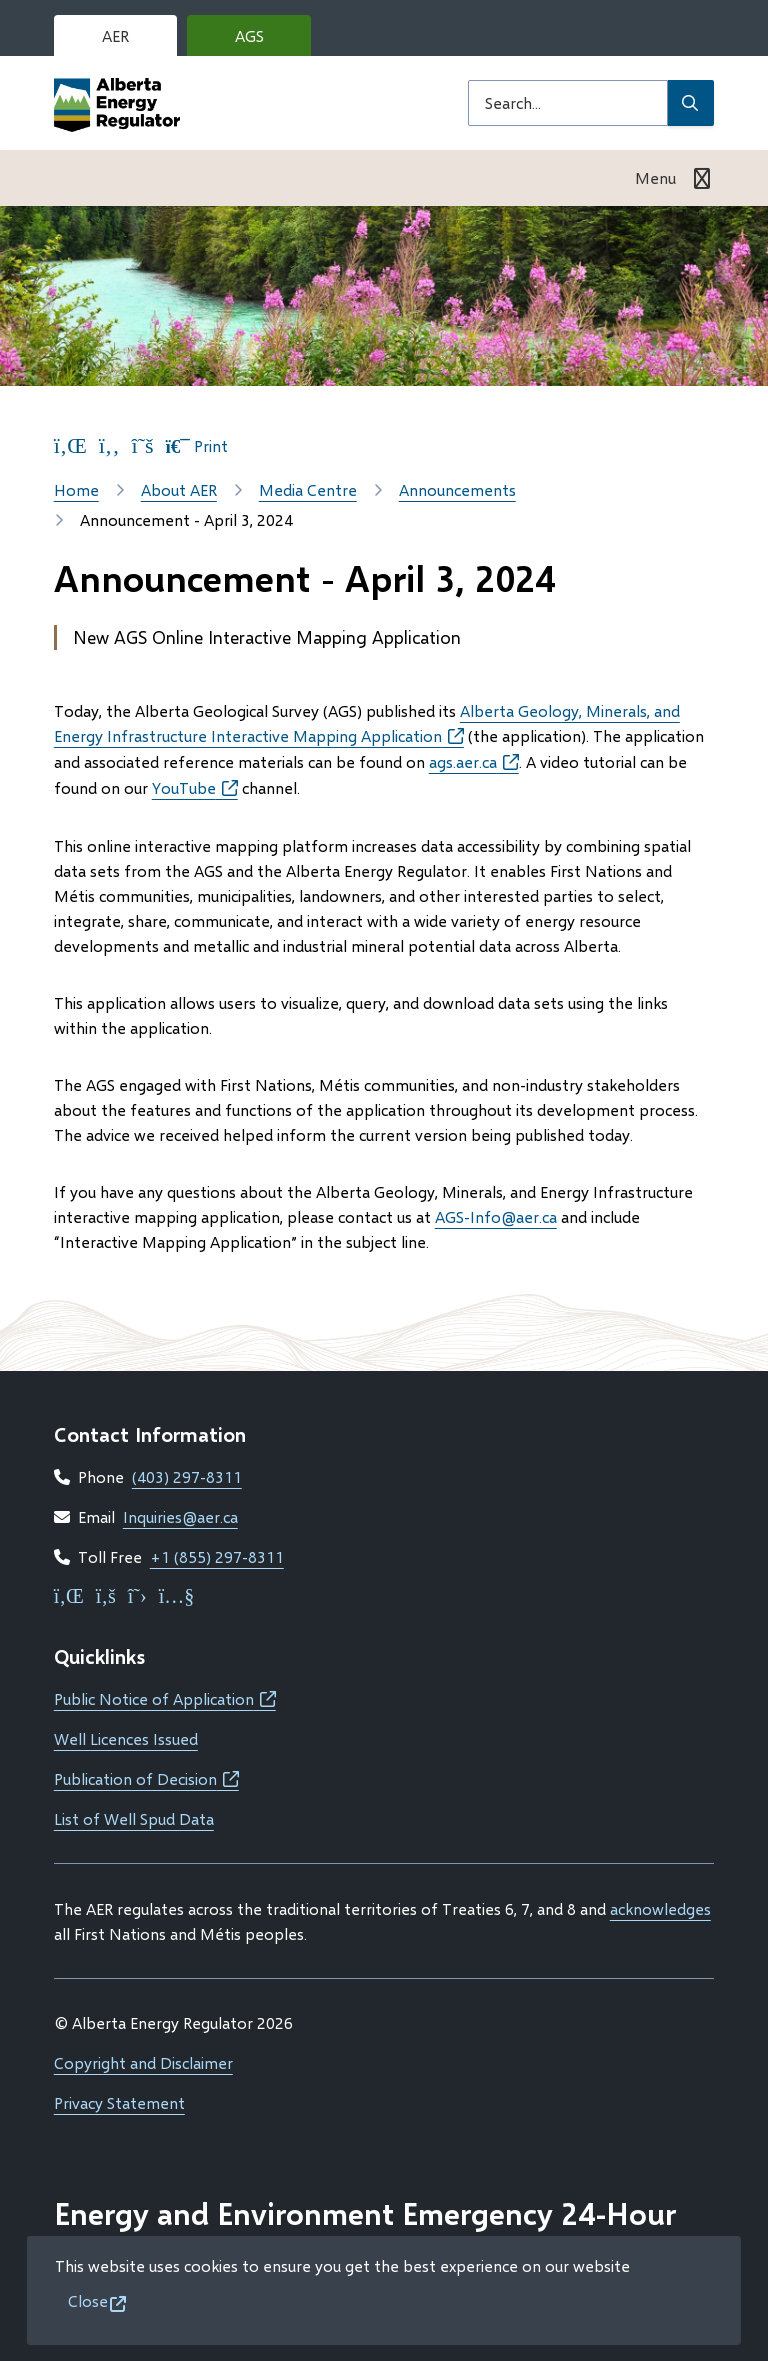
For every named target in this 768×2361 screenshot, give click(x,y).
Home (76, 489)
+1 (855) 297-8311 (217, 1556)
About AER (179, 489)
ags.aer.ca (474, 761)
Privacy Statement (119, 2102)
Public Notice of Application (165, 1698)
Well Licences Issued (126, 1738)
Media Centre (308, 489)
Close (88, 2300)
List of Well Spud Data (134, 1818)
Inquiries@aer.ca (180, 1516)
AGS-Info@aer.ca (496, 1216)
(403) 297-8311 (187, 1476)
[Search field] (568, 103)
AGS (265, 41)
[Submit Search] (691, 103)
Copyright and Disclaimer (143, 2062)
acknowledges (660, 1908)
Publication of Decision (146, 1778)
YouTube (195, 787)
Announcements (457, 489)
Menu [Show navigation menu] (655, 177)
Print (197, 446)
